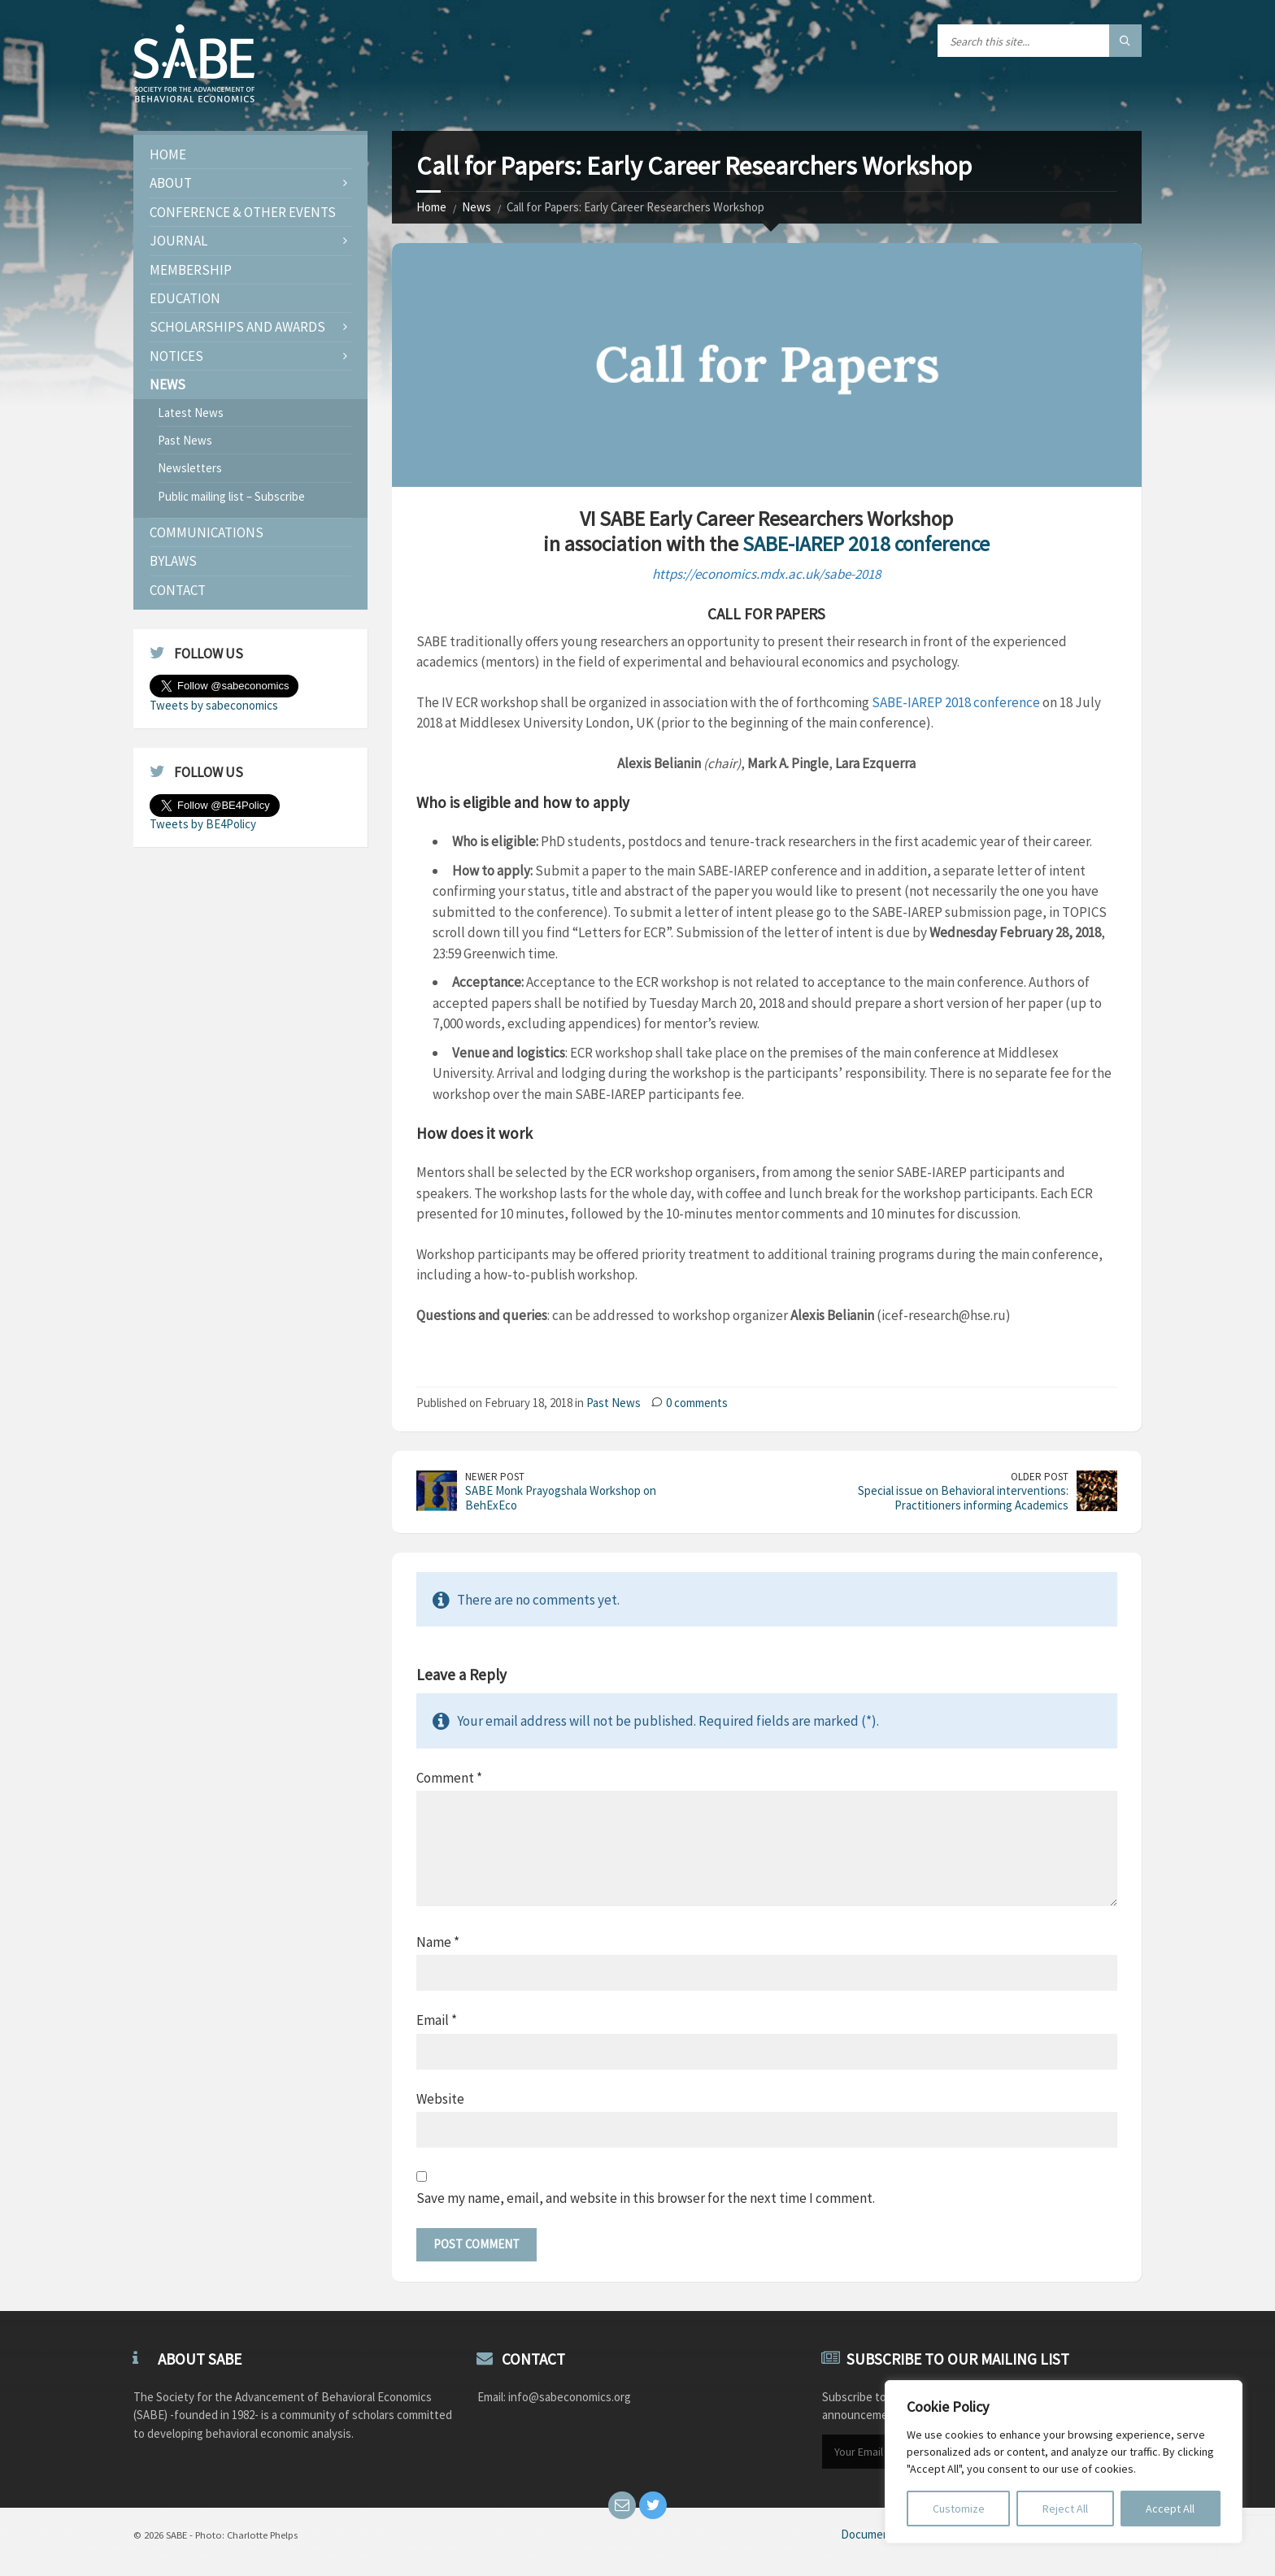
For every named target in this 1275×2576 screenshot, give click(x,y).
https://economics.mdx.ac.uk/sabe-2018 (766, 574)
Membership (191, 270)
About (171, 183)
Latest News (191, 412)
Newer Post (494, 1476)
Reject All (1065, 2508)
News (476, 207)
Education (185, 298)
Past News (613, 1402)
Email (436, 2020)
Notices (176, 356)
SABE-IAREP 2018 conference (866, 544)
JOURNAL (178, 241)
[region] (1063, 2461)
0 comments (697, 1402)
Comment (449, 1778)
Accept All (1170, 2508)
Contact (178, 590)
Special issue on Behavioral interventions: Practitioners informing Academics (963, 1498)
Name (437, 1942)
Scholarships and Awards (237, 327)
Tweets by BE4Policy (203, 824)
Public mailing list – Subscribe (231, 496)
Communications (206, 532)
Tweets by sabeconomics (214, 705)
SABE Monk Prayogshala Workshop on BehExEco (560, 1498)
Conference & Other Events (243, 212)
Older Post (1039, 1476)
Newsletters (190, 468)
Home (431, 207)
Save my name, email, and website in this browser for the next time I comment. (645, 2198)
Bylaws (173, 561)
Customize (959, 2508)
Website (440, 2099)
